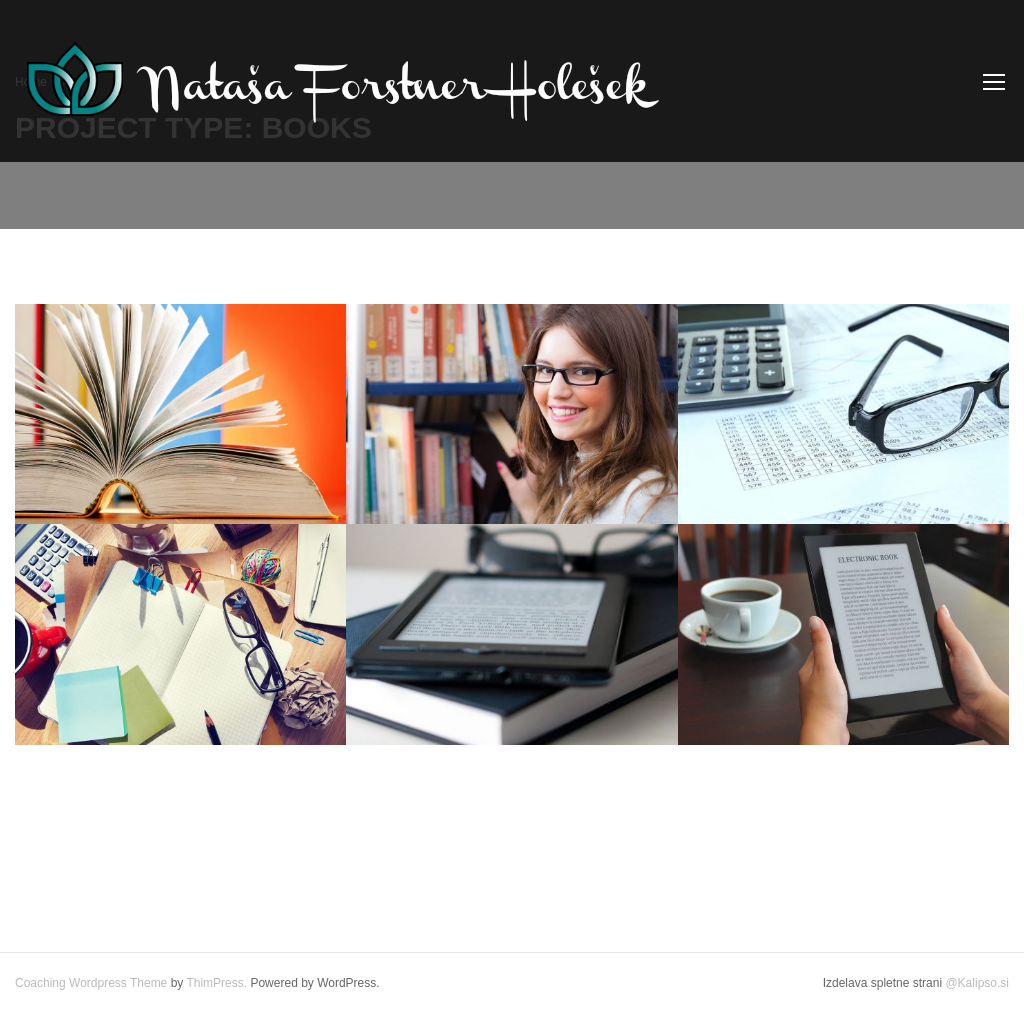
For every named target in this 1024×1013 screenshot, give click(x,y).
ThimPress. (216, 983)
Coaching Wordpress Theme (91, 983)
